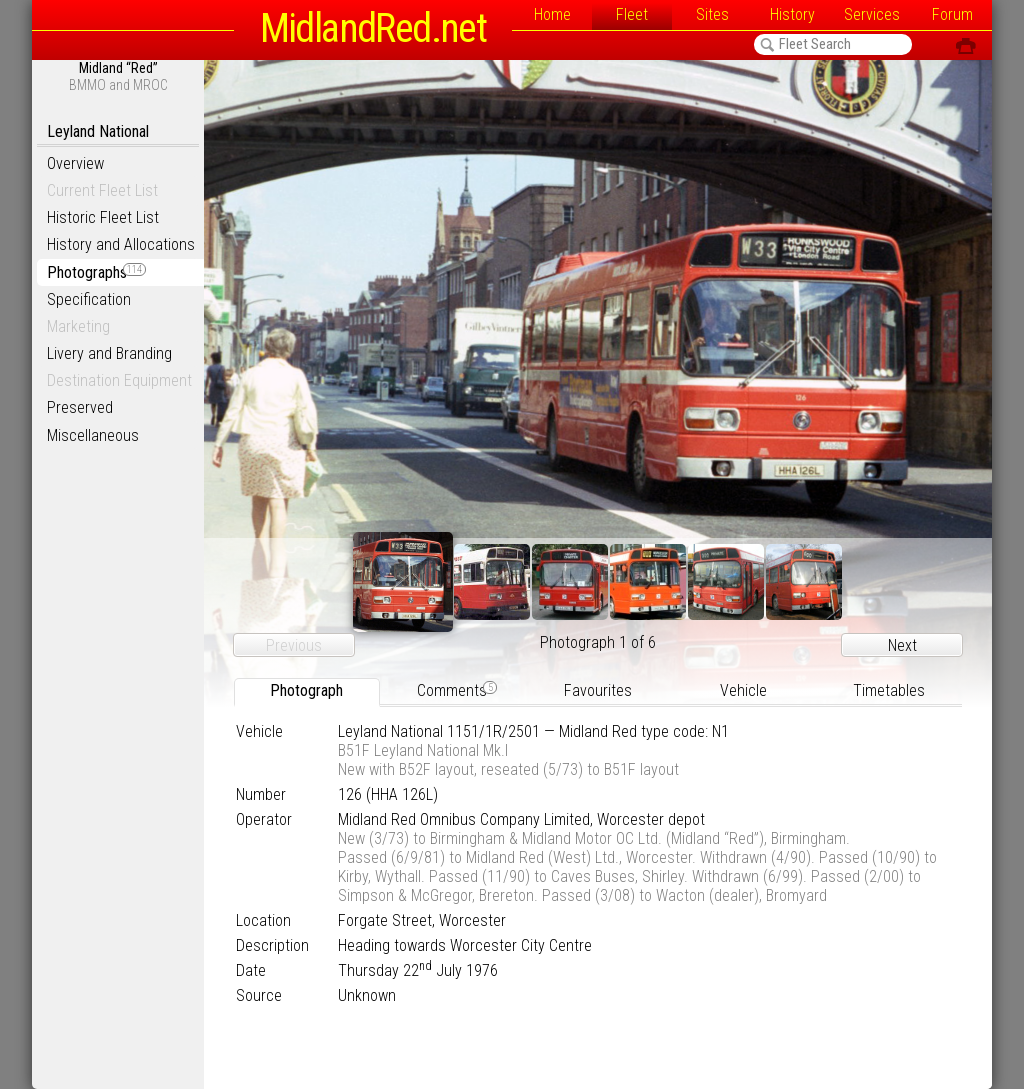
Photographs (96, 272)
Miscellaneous (93, 435)
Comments (457, 690)
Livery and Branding (109, 353)
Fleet (632, 14)
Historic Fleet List (103, 217)
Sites (712, 14)
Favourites (598, 690)
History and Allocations (121, 244)
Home (552, 14)
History (792, 14)
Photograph (306, 690)
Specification (89, 299)
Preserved (80, 407)
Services (872, 14)
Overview (75, 163)
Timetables (889, 690)
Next (902, 645)
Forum (952, 14)
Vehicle (743, 690)
